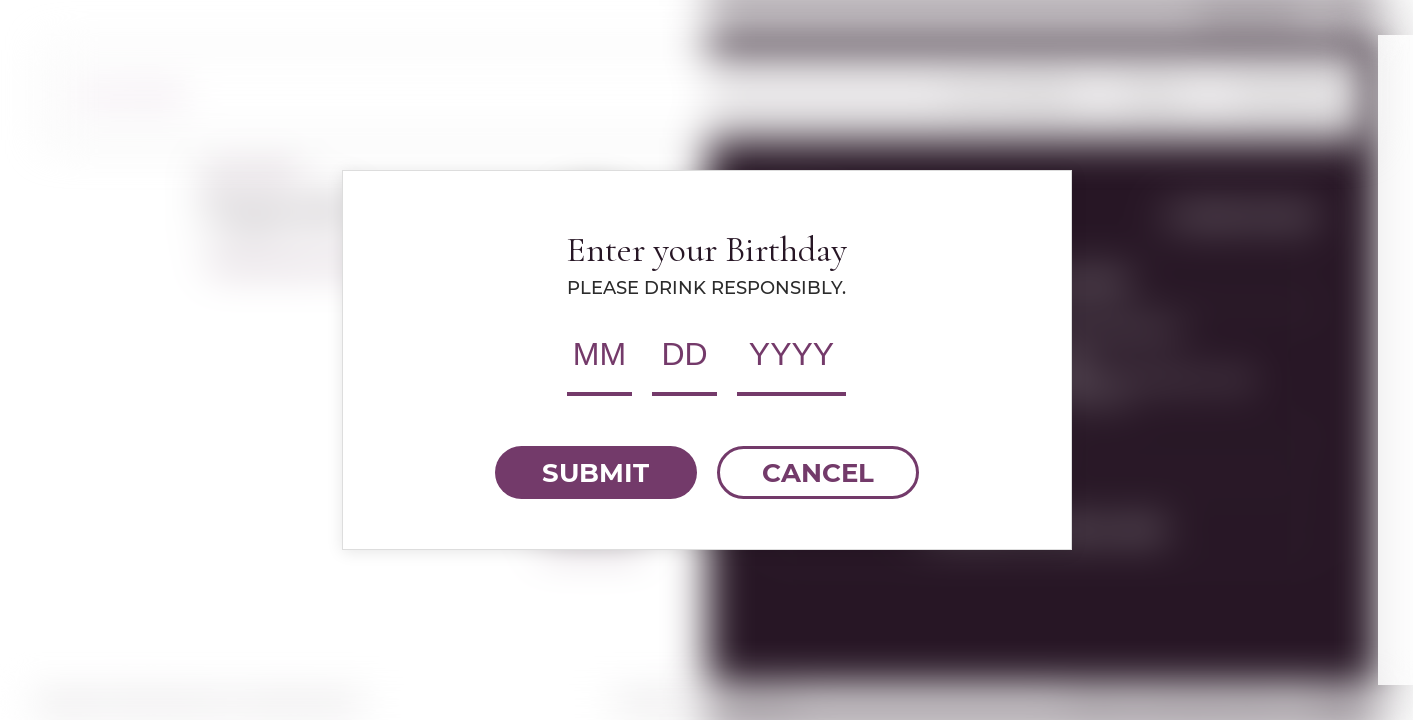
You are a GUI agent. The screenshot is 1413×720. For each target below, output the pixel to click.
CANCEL (818, 473)
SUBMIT (595, 473)
